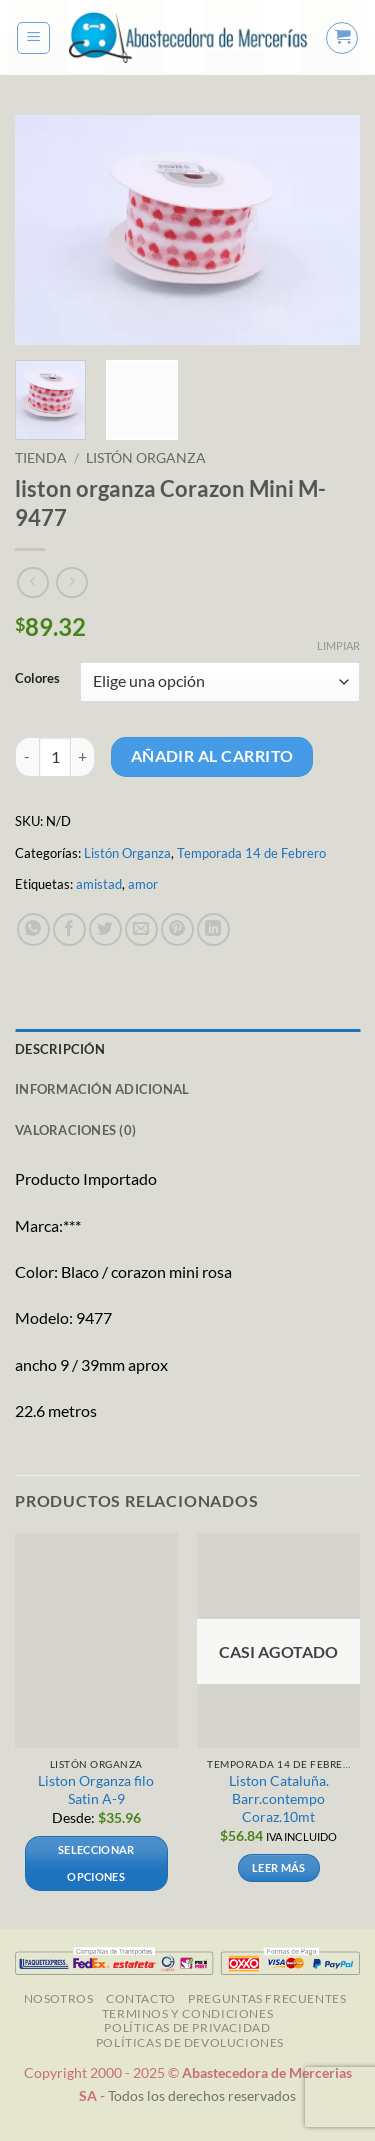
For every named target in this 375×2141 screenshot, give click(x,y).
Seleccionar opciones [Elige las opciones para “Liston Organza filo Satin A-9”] (96, 1862)
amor (143, 884)
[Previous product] (71, 582)
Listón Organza (146, 458)
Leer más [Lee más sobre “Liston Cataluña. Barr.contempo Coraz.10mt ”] (279, 1867)
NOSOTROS (59, 1998)
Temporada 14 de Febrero (251, 853)
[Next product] (32, 582)
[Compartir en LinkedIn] (213, 929)
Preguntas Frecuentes (267, 1998)
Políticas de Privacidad (187, 2027)
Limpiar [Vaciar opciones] (338, 645)
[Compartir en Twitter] (105, 929)
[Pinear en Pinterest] (177, 929)
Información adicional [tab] (102, 1089)
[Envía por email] (141, 929)
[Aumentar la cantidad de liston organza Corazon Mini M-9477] (83, 757)
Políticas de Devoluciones (190, 2042)
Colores (37, 679)
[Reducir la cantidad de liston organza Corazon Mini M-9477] (27, 757)
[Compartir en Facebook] (69, 929)
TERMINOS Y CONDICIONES (187, 2013)
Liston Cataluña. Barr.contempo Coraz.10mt (279, 1798)
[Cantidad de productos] (55, 757)
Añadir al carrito (212, 756)
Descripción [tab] (60, 1049)
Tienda (41, 458)
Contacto (141, 1998)
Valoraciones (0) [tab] (75, 1130)
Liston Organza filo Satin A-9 (96, 1790)
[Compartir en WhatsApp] (33, 929)
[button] (33, 38)
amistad (99, 884)
